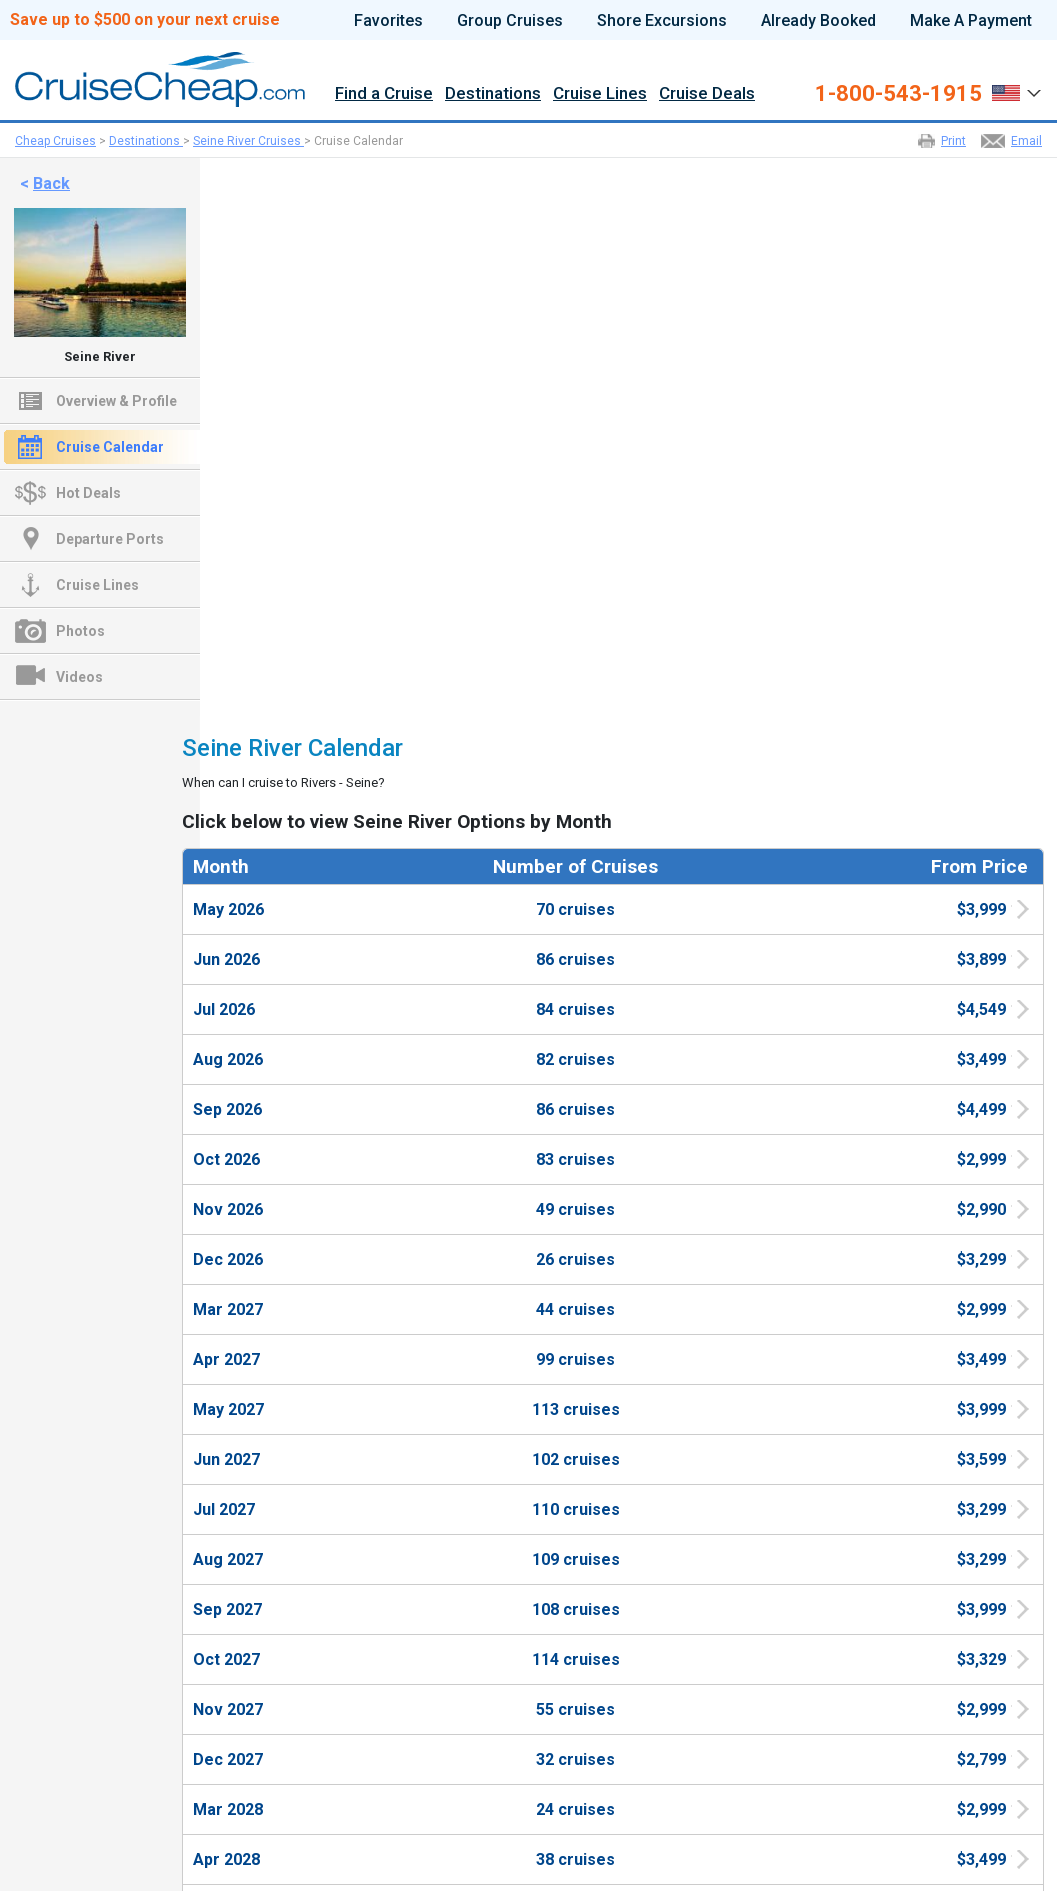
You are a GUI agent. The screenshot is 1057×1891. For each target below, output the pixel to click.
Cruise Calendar (110, 447)
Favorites (388, 21)
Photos (80, 631)
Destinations (493, 94)
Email (1026, 141)
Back (51, 183)
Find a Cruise (384, 94)
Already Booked (818, 21)
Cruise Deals (707, 94)
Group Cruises (510, 21)
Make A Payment (971, 21)
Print (953, 141)
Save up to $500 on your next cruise (145, 20)
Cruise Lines (600, 94)
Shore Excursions (662, 21)
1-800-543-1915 (898, 94)
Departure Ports (110, 539)
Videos (79, 677)
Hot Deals (88, 493)
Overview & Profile (116, 401)
